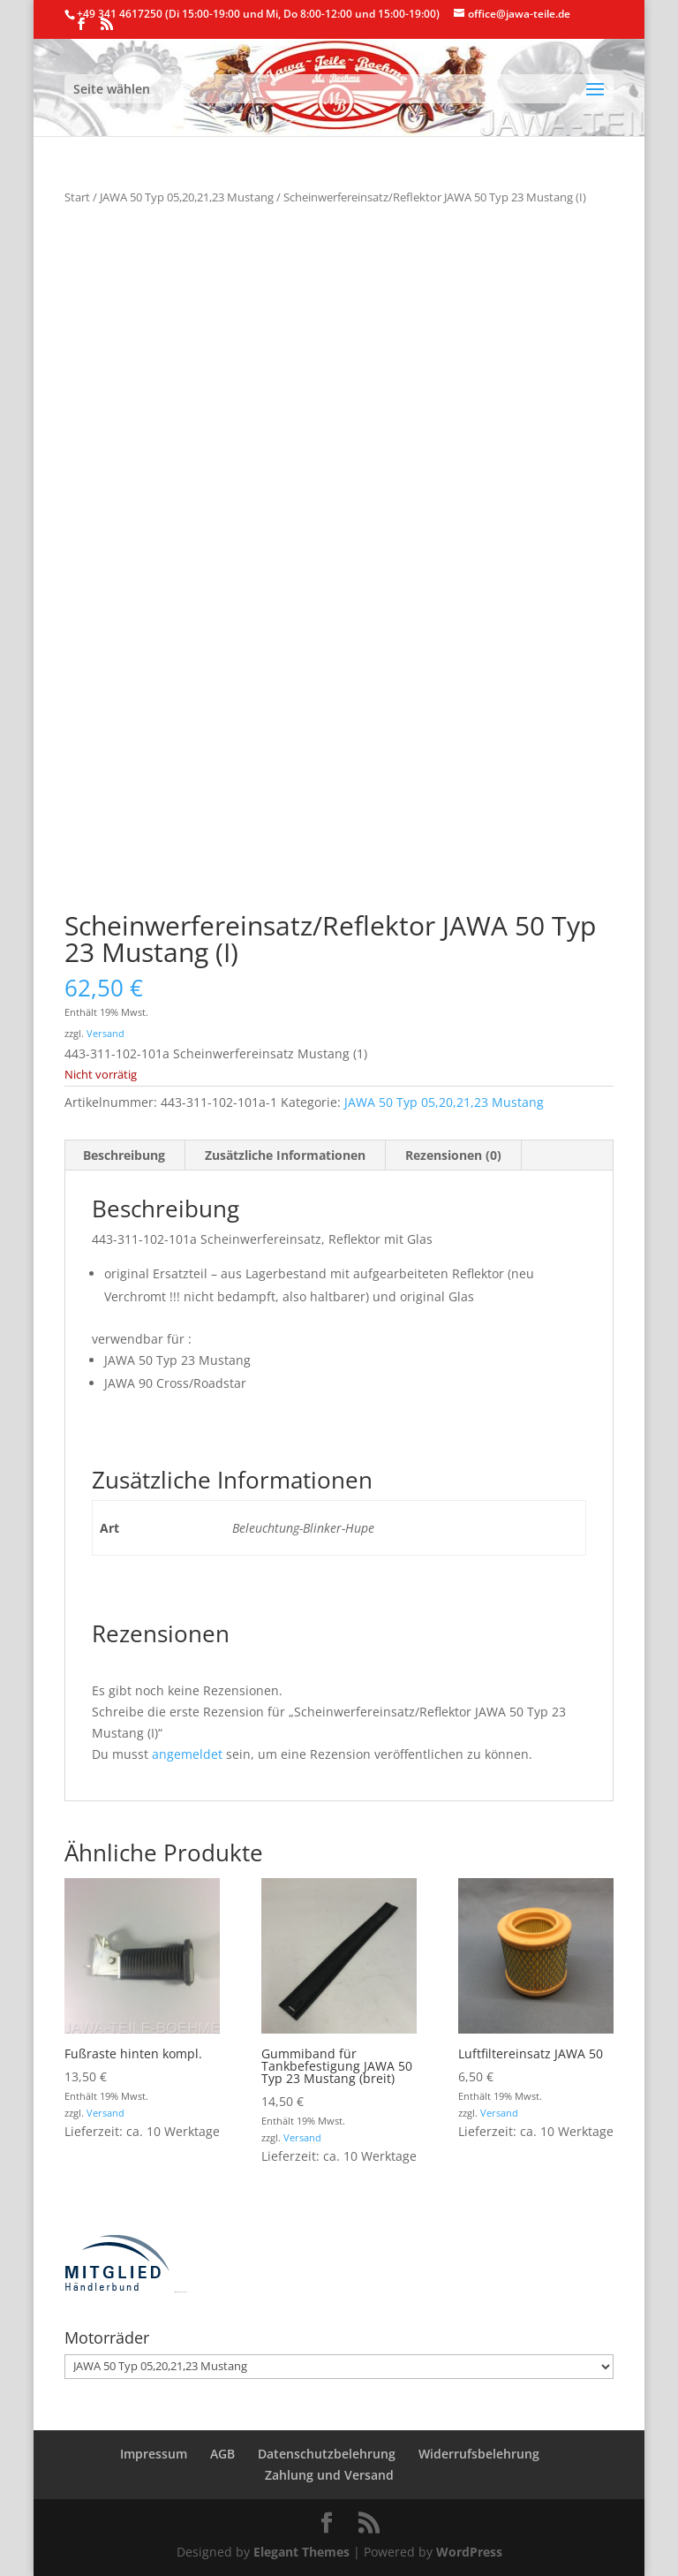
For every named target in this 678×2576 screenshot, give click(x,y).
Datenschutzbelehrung (327, 2453)
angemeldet (187, 1754)
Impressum (153, 2453)
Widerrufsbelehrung (478, 2453)
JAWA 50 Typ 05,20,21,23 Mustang (187, 197)
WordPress (469, 2551)
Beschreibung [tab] (124, 1155)
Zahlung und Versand (329, 2474)
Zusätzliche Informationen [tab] (285, 1155)
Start (77, 197)
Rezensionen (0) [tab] (453, 1155)
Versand (105, 1033)
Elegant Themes (301, 2551)
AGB (222, 2453)
